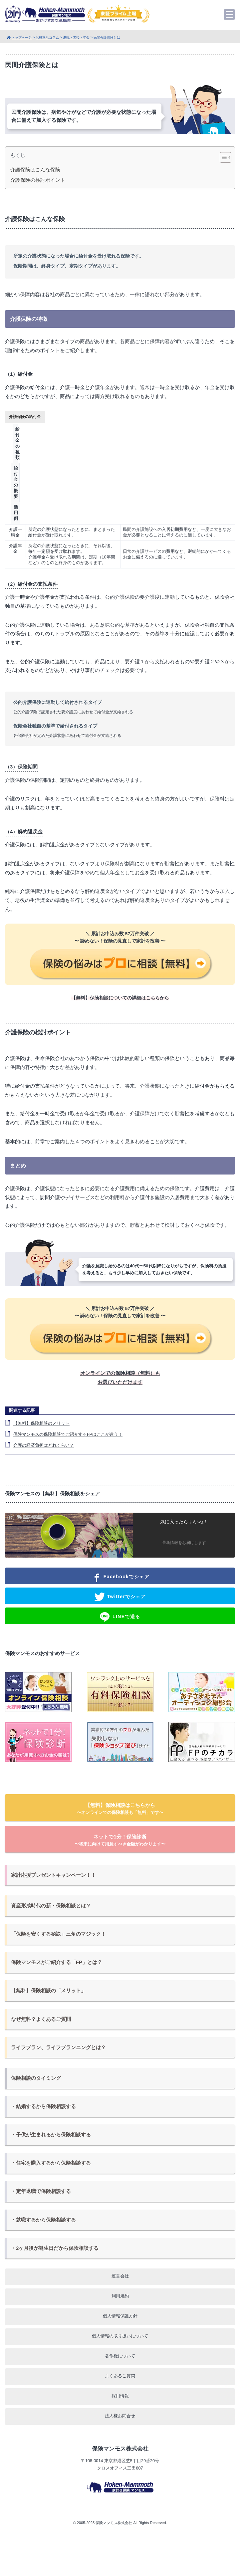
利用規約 (120, 2296)
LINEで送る (120, 1616)
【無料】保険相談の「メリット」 (48, 1990)
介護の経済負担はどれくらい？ (43, 1445)
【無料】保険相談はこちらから (120, 1809)
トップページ (22, 37)
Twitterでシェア (120, 1597)
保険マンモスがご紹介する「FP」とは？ (56, 1962)
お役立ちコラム (47, 37)
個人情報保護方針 (120, 2316)
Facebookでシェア (120, 1577)
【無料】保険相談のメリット (41, 1423)
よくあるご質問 (120, 2376)
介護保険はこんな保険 (35, 169)
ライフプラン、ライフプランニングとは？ (58, 2047)
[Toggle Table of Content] (222, 157)
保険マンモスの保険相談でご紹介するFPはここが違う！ (67, 1434)
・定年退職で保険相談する (41, 2191)
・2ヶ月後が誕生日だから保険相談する (55, 2248)
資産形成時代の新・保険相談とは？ (51, 1905)
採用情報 (120, 2396)
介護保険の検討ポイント (37, 180)
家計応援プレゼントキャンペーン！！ (53, 1875)
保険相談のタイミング (36, 2078)
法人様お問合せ (120, 2416)
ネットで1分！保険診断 (120, 1840)
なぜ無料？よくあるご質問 (41, 2019)
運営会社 (120, 2276)
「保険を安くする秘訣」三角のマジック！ (58, 1934)
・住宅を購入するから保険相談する (51, 2163)
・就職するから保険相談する (43, 2220)
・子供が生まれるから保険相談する (51, 2134)
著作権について (120, 2356)
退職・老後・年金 (76, 37)
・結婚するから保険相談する (43, 2106)
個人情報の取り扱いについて (120, 2336)
